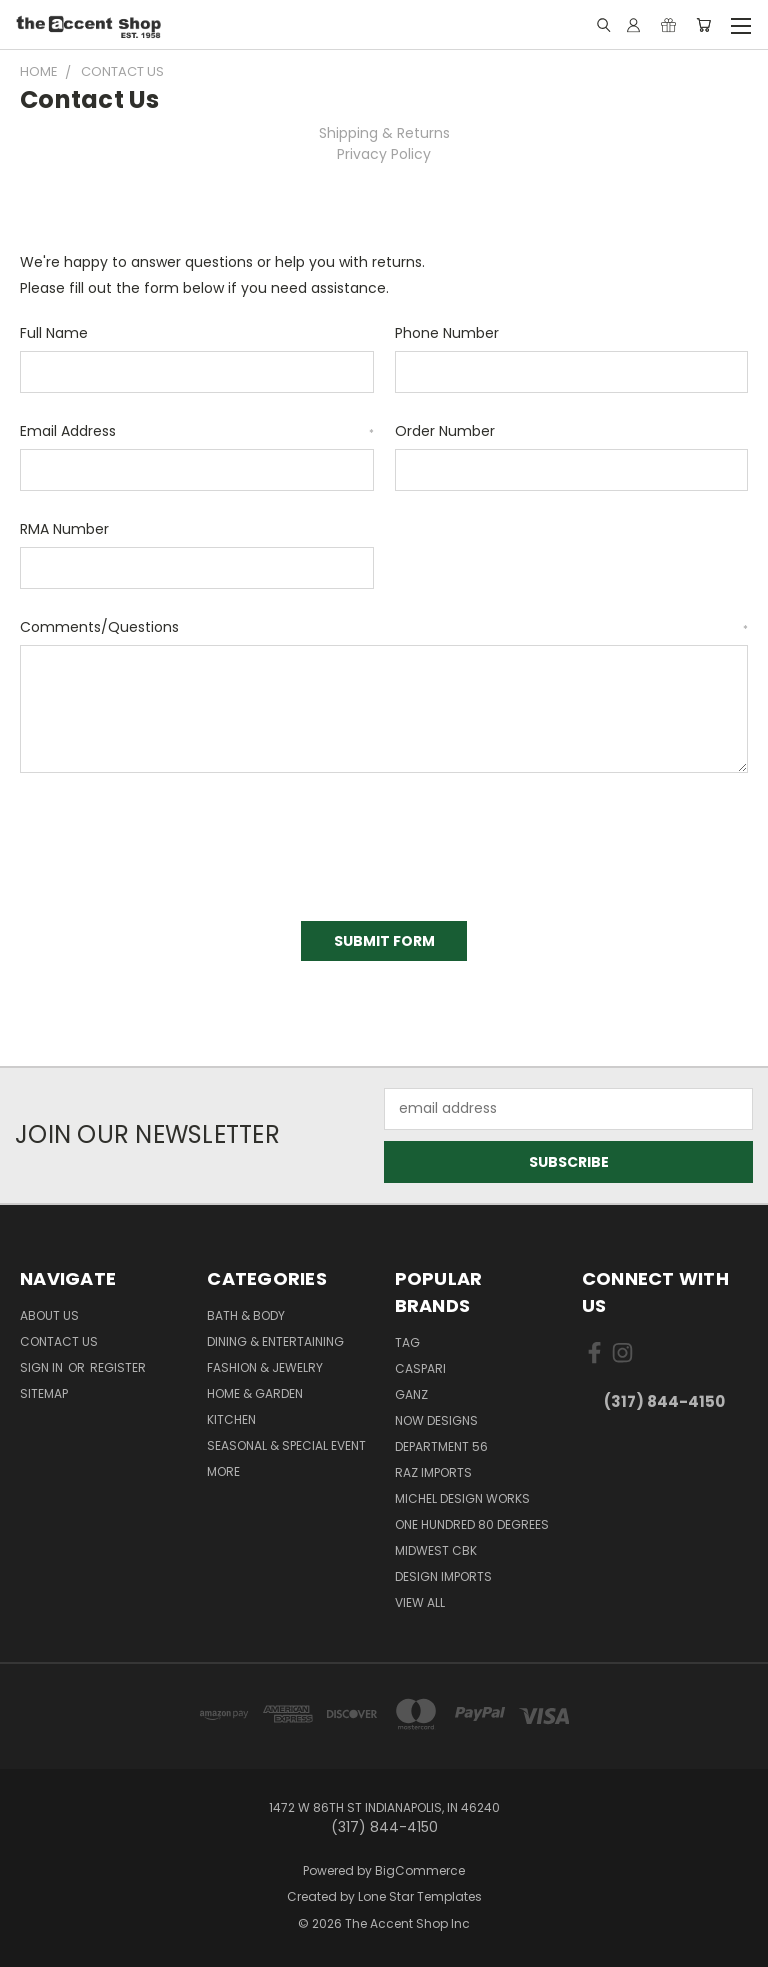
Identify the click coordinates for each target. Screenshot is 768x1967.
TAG (407, 1342)
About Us (49, 1315)
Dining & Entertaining (275, 1341)
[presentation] (172, 840)
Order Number (445, 431)
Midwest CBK (436, 1550)
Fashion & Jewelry (265, 1367)
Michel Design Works (462, 1498)
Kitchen (231, 1419)
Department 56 (441, 1446)
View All (420, 1602)
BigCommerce (420, 1870)
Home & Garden (255, 1393)
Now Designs (436, 1420)
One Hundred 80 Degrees (472, 1524)
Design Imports (443, 1576)
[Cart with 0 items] (703, 25)
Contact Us (59, 1341)
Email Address (197, 431)
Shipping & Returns (384, 133)
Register (118, 1367)
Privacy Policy (384, 154)
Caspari (420, 1368)
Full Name (54, 333)
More (223, 1471)
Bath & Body (246, 1315)
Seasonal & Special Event (286, 1445)
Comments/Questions (384, 627)
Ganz (411, 1394)
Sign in (43, 1367)
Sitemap (44, 1393)
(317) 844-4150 (664, 1401)
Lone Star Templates (420, 1896)
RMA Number (64, 529)
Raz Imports (433, 1472)
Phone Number (447, 333)
